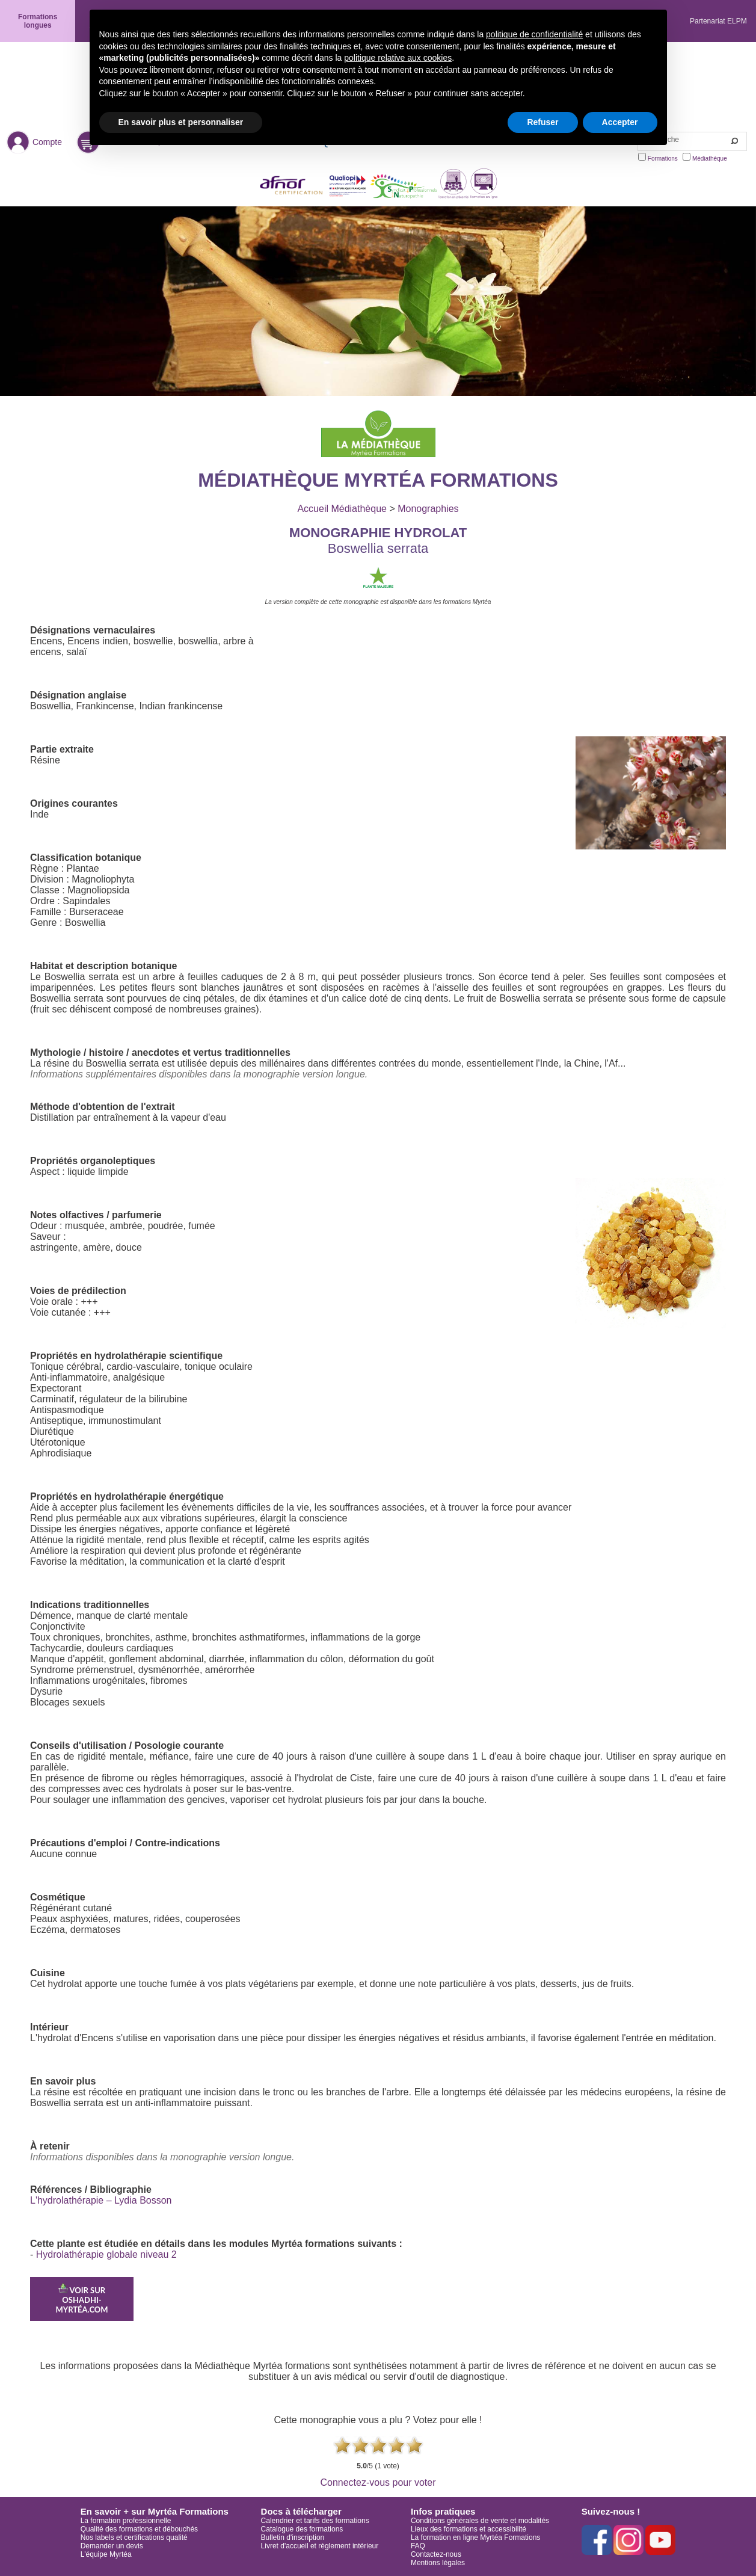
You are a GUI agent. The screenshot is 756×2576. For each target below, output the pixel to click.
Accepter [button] (620, 122)
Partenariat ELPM (718, 21)
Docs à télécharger (301, 2511)
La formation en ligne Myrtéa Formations (475, 2537)
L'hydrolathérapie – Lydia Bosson (101, 2200)
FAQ (418, 2546)
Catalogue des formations (302, 2529)
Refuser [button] (542, 122)
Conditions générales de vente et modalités (480, 2520)
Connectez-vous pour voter (377, 2482)
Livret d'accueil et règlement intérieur (320, 2546)
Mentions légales (438, 2563)
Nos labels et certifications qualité (134, 2537)
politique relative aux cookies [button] (398, 58)
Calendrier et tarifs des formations (315, 2520)
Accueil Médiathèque (342, 509)
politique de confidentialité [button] (534, 34)
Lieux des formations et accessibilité (468, 2529)
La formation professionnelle (126, 2520)
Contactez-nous (436, 2554)
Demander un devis (112, 2546)
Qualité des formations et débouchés (139, 2529)
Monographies (428, 509)
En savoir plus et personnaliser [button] (181, 122)
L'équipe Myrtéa (106, 2554)
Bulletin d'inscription (293, 2537)
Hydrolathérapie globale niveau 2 (106, 2254)
